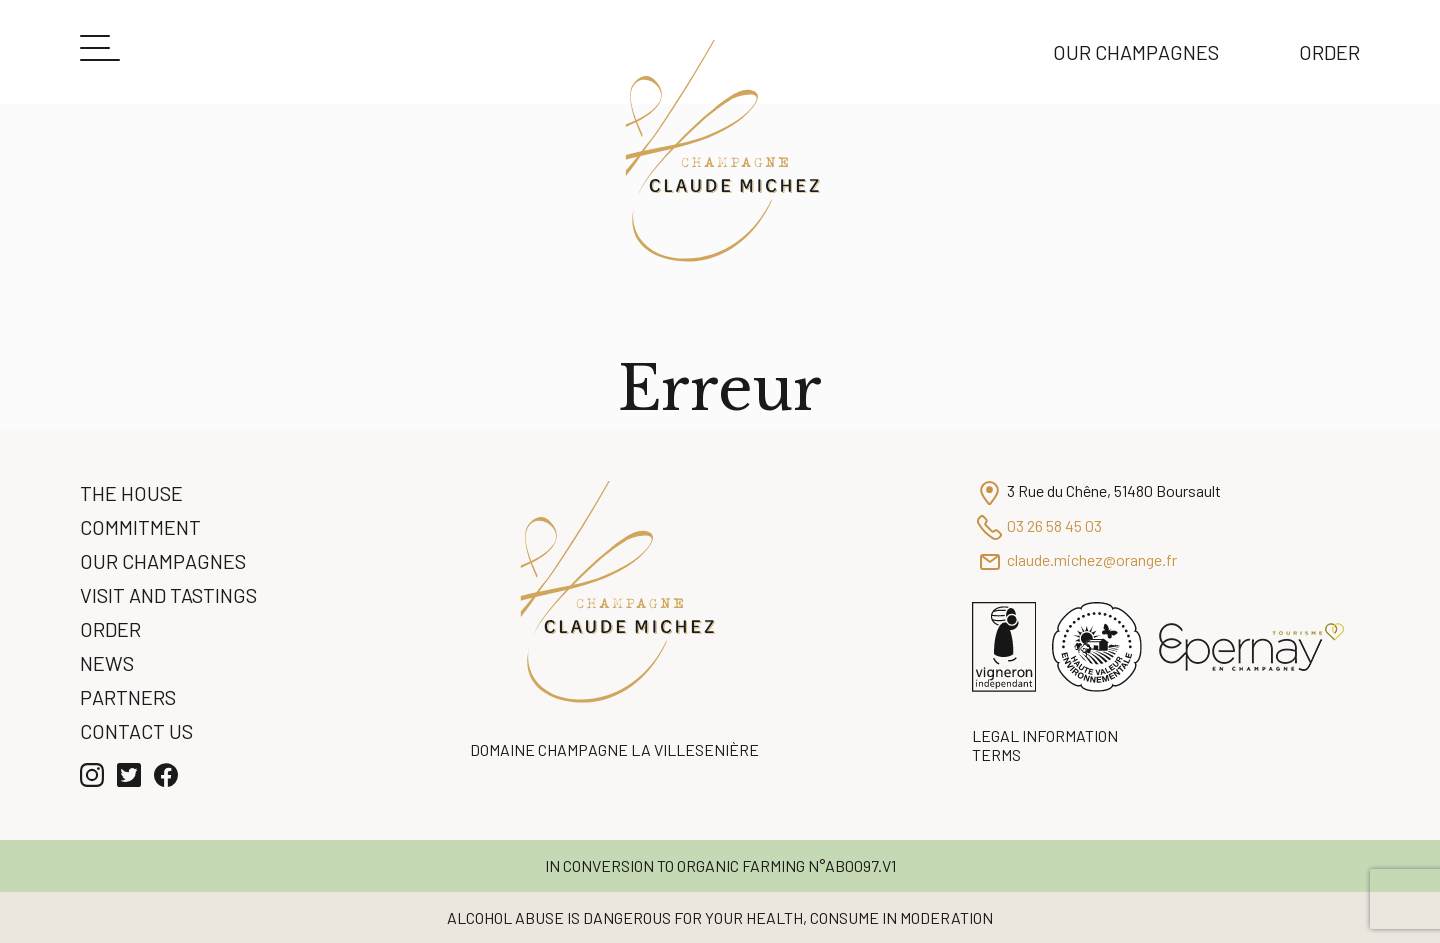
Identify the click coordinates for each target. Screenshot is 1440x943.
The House (131, 493)
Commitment (140, 527)
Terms (996, 754)
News (107, 663)
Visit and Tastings (168, 595)
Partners (128, 697)
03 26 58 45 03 (1054, 525)
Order (1329, 52)
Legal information (1045, 735)
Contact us (136, 731)
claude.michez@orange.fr (1092, 559)
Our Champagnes (1136, 52)
